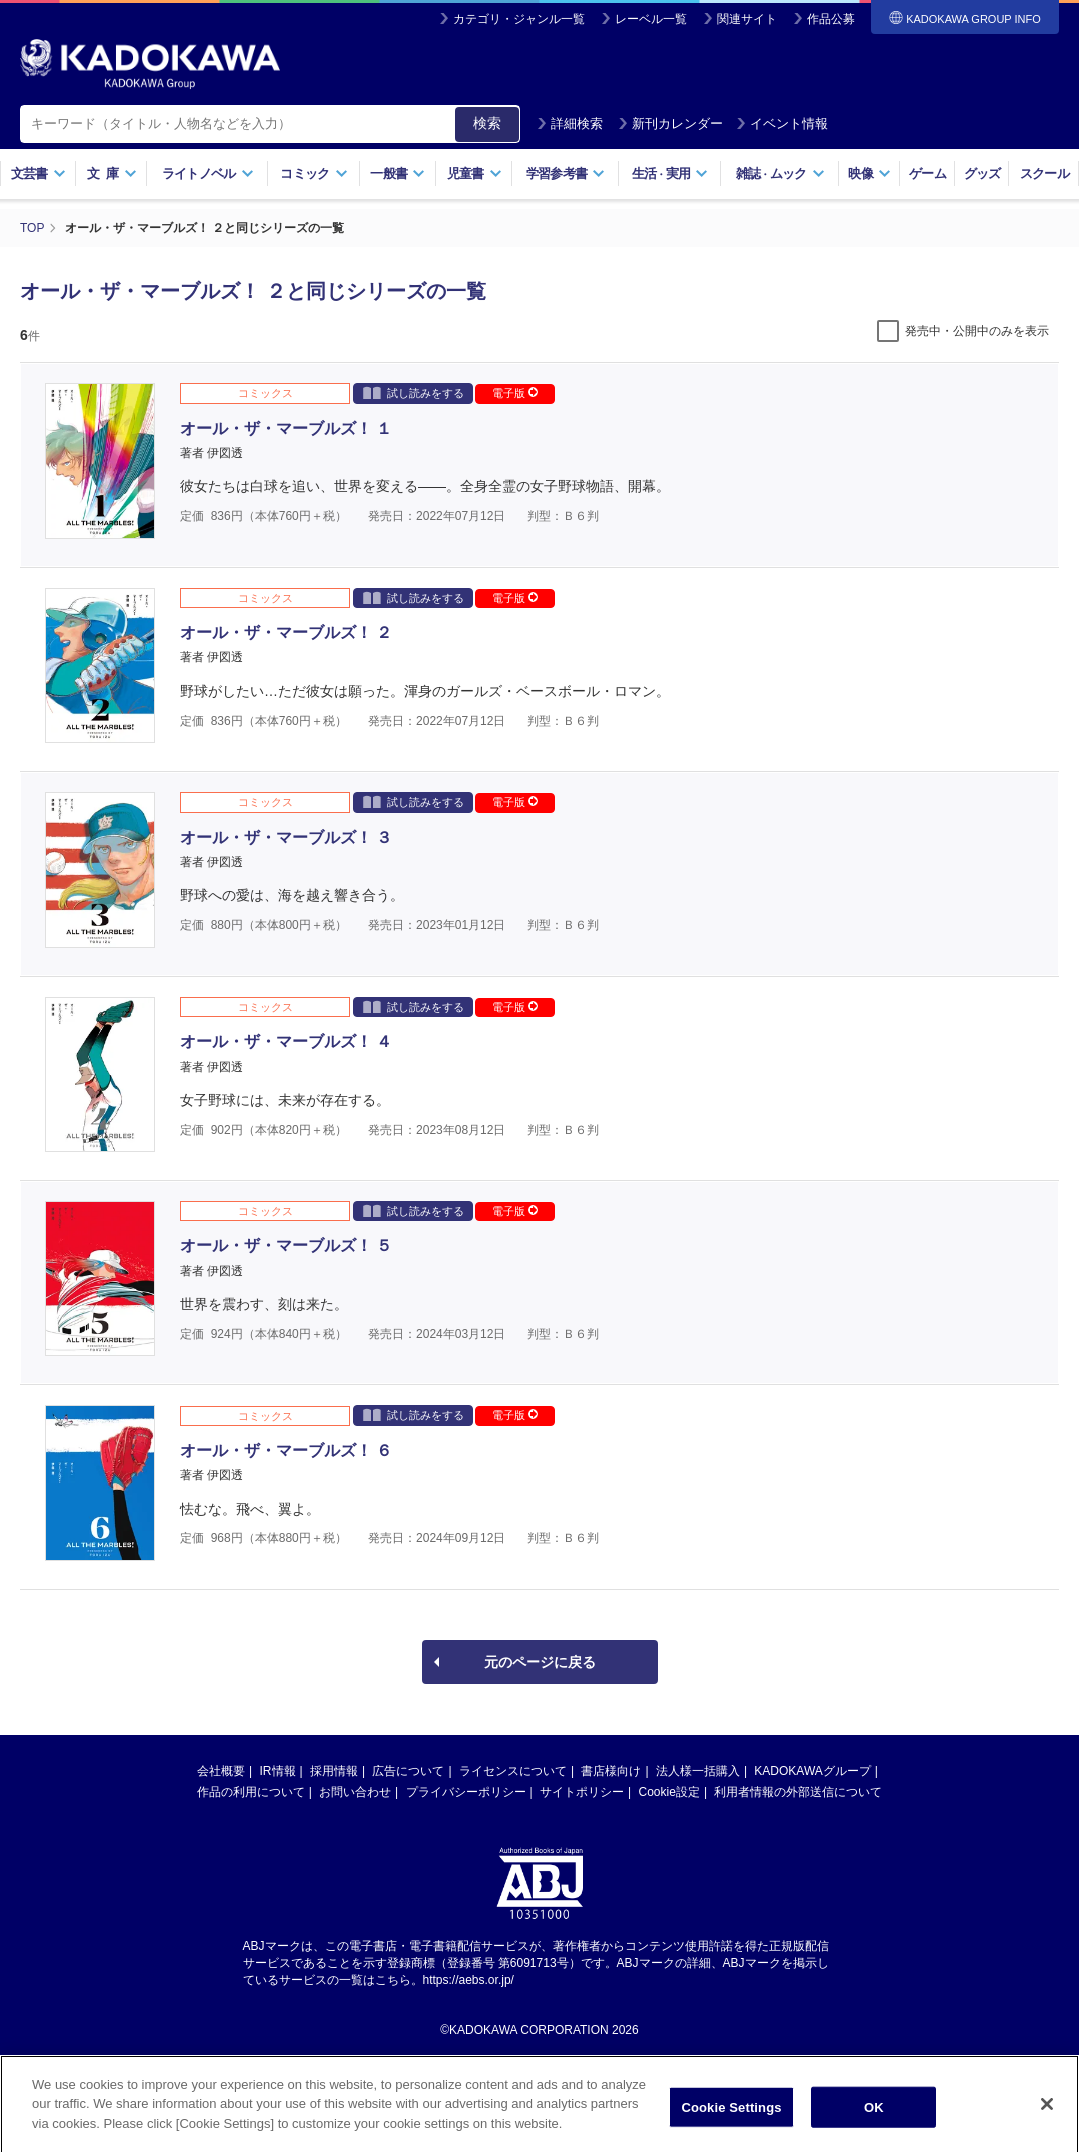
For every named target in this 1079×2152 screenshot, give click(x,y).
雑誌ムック (780, 173)
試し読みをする (413, 392)
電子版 (515, 393)
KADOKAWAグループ (812, 1771)
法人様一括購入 (698, 1771)
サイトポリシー (582, 1792)
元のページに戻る (540, 1662)
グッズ (982, 173)
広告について (408, 1771)
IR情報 (278, 1771)
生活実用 (670, 173)
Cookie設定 (669, 1792)
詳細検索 (570, 123)
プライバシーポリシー (466, 1792)
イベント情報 (782, 123)
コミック (313, 173)
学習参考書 (566, 173)
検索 (487, 123)
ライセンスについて (513, 1771)
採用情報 (334, 1771)
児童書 (474, 173)
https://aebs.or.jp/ (468, 1980)
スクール (1044, 173)
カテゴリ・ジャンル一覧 (519, 19)
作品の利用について (251, 1792)
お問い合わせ (355, 1792)
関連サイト (747, 19)
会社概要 (221, 1771)
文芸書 (38, 173)
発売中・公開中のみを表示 (977, 331)
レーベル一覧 (651, 19)
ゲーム (927, 173)
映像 (869, 173)
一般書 (397, 173)
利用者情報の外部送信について (798, 1792)
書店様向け (611, 1771)
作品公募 (831, 19)
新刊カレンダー (670, 123)
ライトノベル (208, 173)
